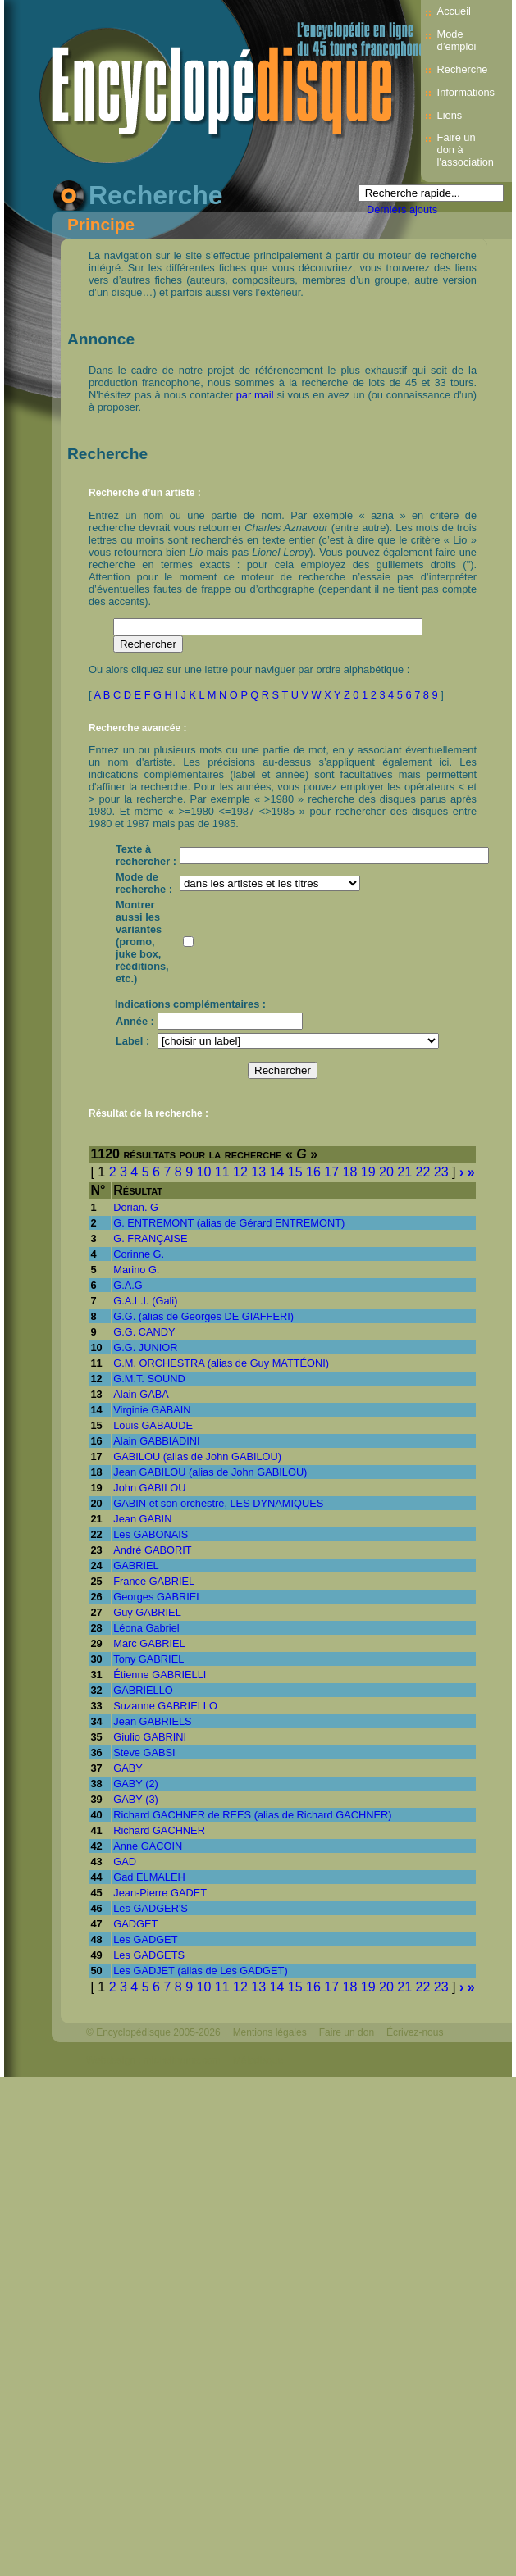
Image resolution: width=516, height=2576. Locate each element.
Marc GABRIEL (149, 1643)
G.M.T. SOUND (149, 1378)
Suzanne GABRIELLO (165, 1706)
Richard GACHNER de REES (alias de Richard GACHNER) (252, 1815)
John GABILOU (149, 1487)
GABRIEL (135, 1565)
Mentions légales (270, 2032)
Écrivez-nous (414, 2032)
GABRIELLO (143, 1690)
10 (204, 1172)
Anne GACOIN (147, 1846)
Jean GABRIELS (152, 1721)
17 (331, 1172)
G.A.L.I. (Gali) (145, 1301)
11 (222, 1172)
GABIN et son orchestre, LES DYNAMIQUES (218, 1503)
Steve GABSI (144, 1752)
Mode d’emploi (457, 40)
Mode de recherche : (144, 883)
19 (368, 1172)
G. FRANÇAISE (150, 1238)
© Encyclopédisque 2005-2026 (153, 2032)
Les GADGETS (149, 1955)
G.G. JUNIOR (145, 1347)
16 (313, 1172)
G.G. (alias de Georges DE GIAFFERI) (203, 1316)
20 (386, 1172)
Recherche (462, 69)
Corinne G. (138, 1254)
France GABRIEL (153, 1581)
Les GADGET (145, 1939)
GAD (124, 1861)
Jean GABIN (142, 1519)
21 (404, 1172)
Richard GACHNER (159, 1830)
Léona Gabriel (146, 1628)
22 (423, 1172)
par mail (255, 395)
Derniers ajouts (402, 209)
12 (240, 1172)
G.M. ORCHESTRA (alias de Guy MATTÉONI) (221, 1363)
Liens (450, 115)
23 (441, 1172)
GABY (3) (135, 1799)
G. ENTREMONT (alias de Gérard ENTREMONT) (229, 1223)
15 (295, 1172)
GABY (128, 1768)
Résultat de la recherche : (148, 1113)
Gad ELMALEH (149, 1877)
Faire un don (346, 2032)
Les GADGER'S (150, 1908)
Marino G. (136, 1269)
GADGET (135, 1924)
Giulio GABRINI (149, 1737)
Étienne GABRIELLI (159, 1674)
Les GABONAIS (150, 1534)
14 (277, 1172)
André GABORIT (152, 1550)
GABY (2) (135, 1783)
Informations (466, 92)
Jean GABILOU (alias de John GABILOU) (210, 1472)
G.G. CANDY (144, 1332)
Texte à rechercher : (146, 855)
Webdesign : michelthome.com (153, 2060)
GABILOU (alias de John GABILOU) (197, 1456)
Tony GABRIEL (148, 1659)
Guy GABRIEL (147, 1612)
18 (350, 1172)
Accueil (454, 11)
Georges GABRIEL (157, 1597)
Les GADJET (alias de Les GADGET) (200, 1970)
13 (258, 1172)
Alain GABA (141, 1394)
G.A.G (128, 1285)
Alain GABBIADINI (156, 1441)
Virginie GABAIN (151, 1410)
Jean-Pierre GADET (160, 1892)
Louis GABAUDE (153, 1425)
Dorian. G (135, 1207)
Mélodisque (258, 2060)
